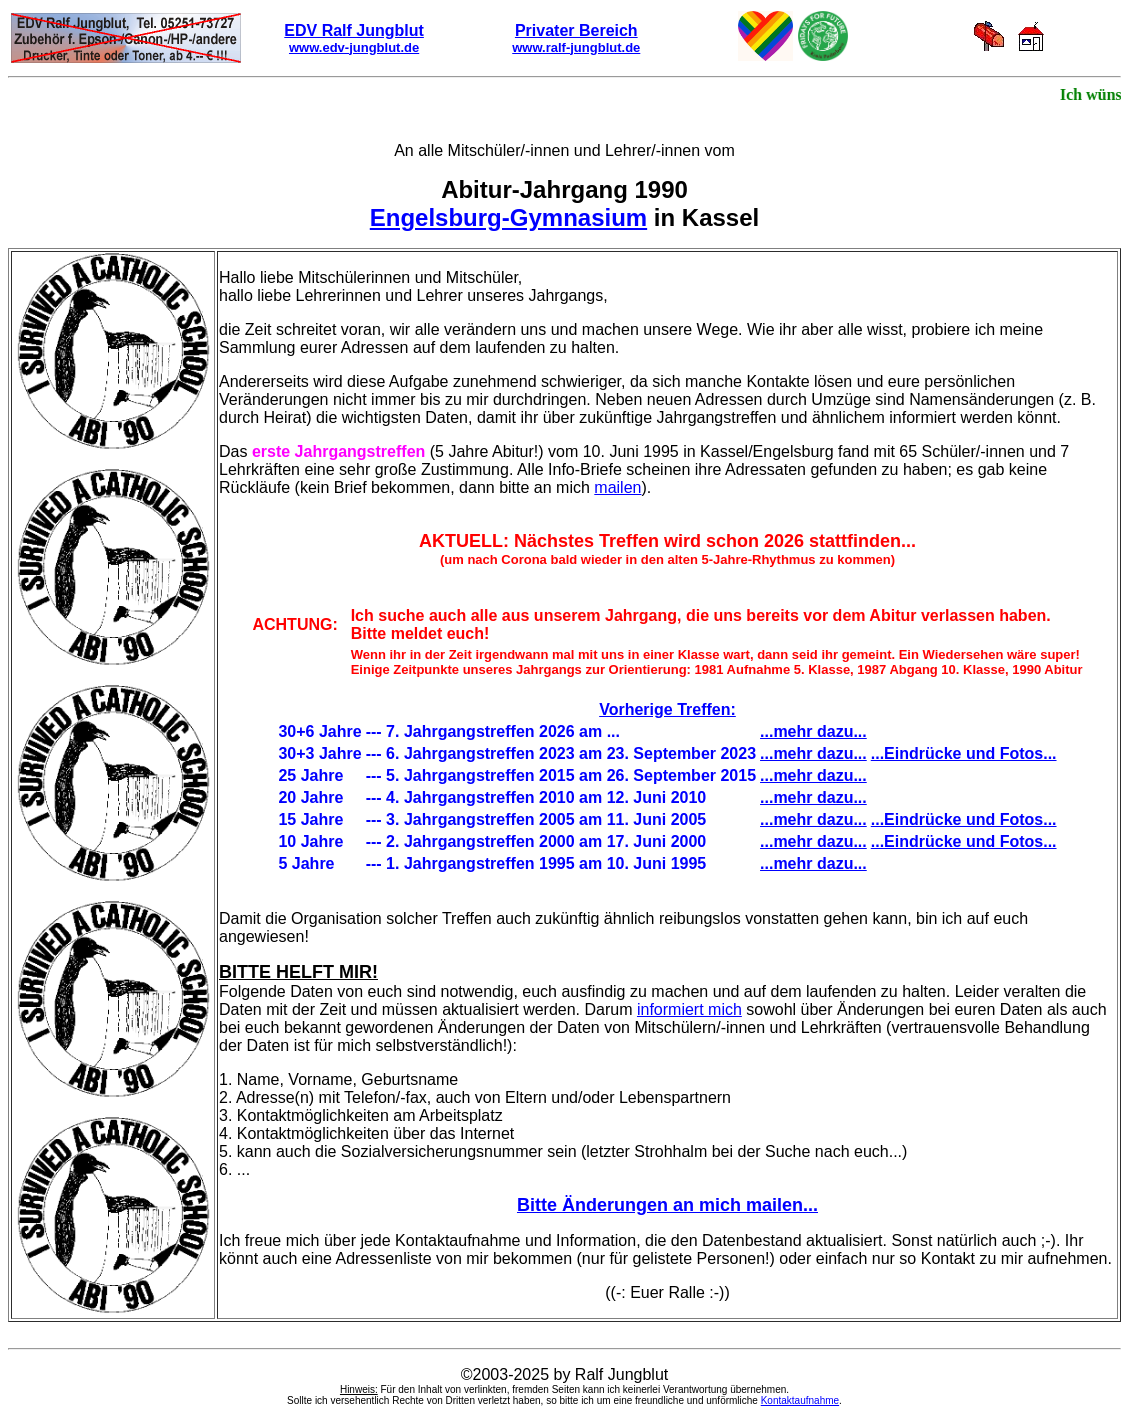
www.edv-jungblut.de (354, 47)
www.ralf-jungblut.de (576, 47)
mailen (617, 487)
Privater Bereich (576, 30)
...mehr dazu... (813, 731)
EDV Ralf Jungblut (354, 30)
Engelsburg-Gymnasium (508, 217)
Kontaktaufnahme (800, 1400)
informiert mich (689, 1009)
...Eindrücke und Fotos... (964, 753)
